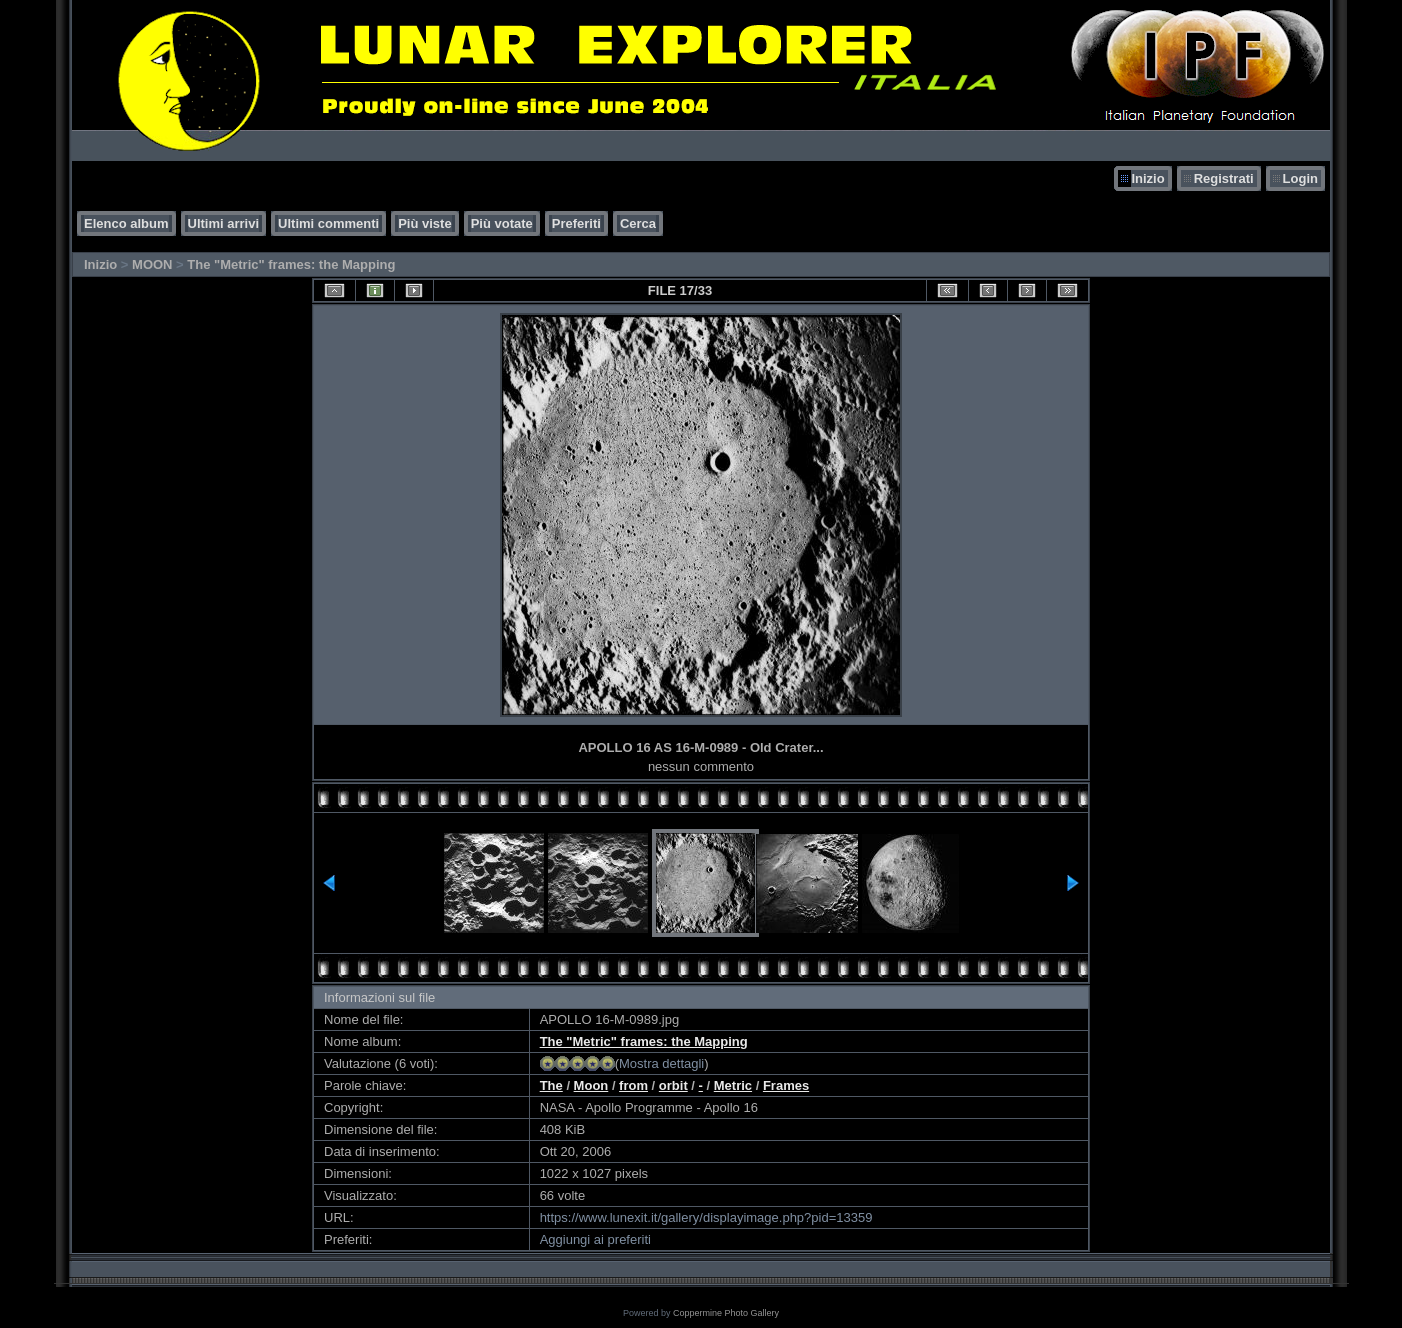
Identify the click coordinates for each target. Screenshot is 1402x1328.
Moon (591, 1085)
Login (1300, 178)
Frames (786, 1085)
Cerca (638, 223)
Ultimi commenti (328, 223)
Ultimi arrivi (224, 223)
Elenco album (126, 223)
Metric (733, 1085)
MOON (152, 264)
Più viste (424, 223)
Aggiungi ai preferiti (595, 1239)
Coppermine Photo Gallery (726, 1313)
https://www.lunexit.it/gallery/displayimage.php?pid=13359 (706, 1217)
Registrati (1224, 178)
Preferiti (576, 223)
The (551, 1085)
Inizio (1147, 178)
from (633, 1085)
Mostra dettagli (661, 1063)
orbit (673, 1085)
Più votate (502, 223)
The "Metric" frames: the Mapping (291, 264)
